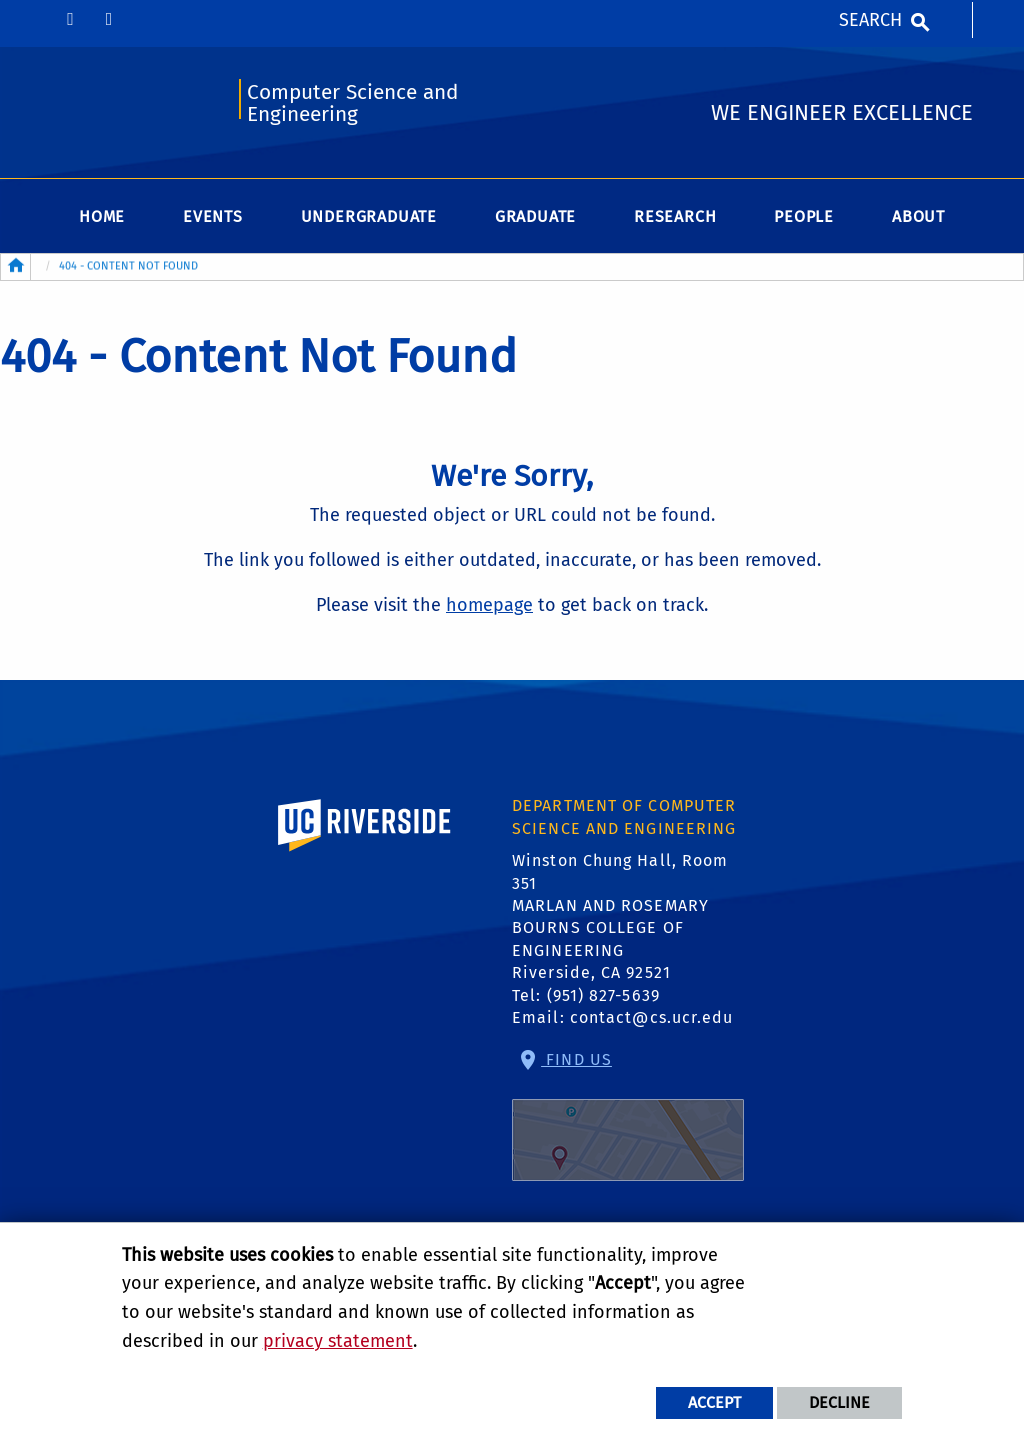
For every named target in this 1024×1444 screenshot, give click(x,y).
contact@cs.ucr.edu (652, 1017)
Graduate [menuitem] (535, 216)
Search (870, 20)
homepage (489, 605)
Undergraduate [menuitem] (369, 216)
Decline (839, 1402)
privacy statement (338, 1341)
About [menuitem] (918, 216)
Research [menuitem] (675, 216)
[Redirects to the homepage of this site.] (16, 267)
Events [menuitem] (213, 216)
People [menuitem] (804, 216)
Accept (714, 1402)
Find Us (628, 1115)
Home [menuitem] (102, 216)
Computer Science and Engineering (352, 103)
